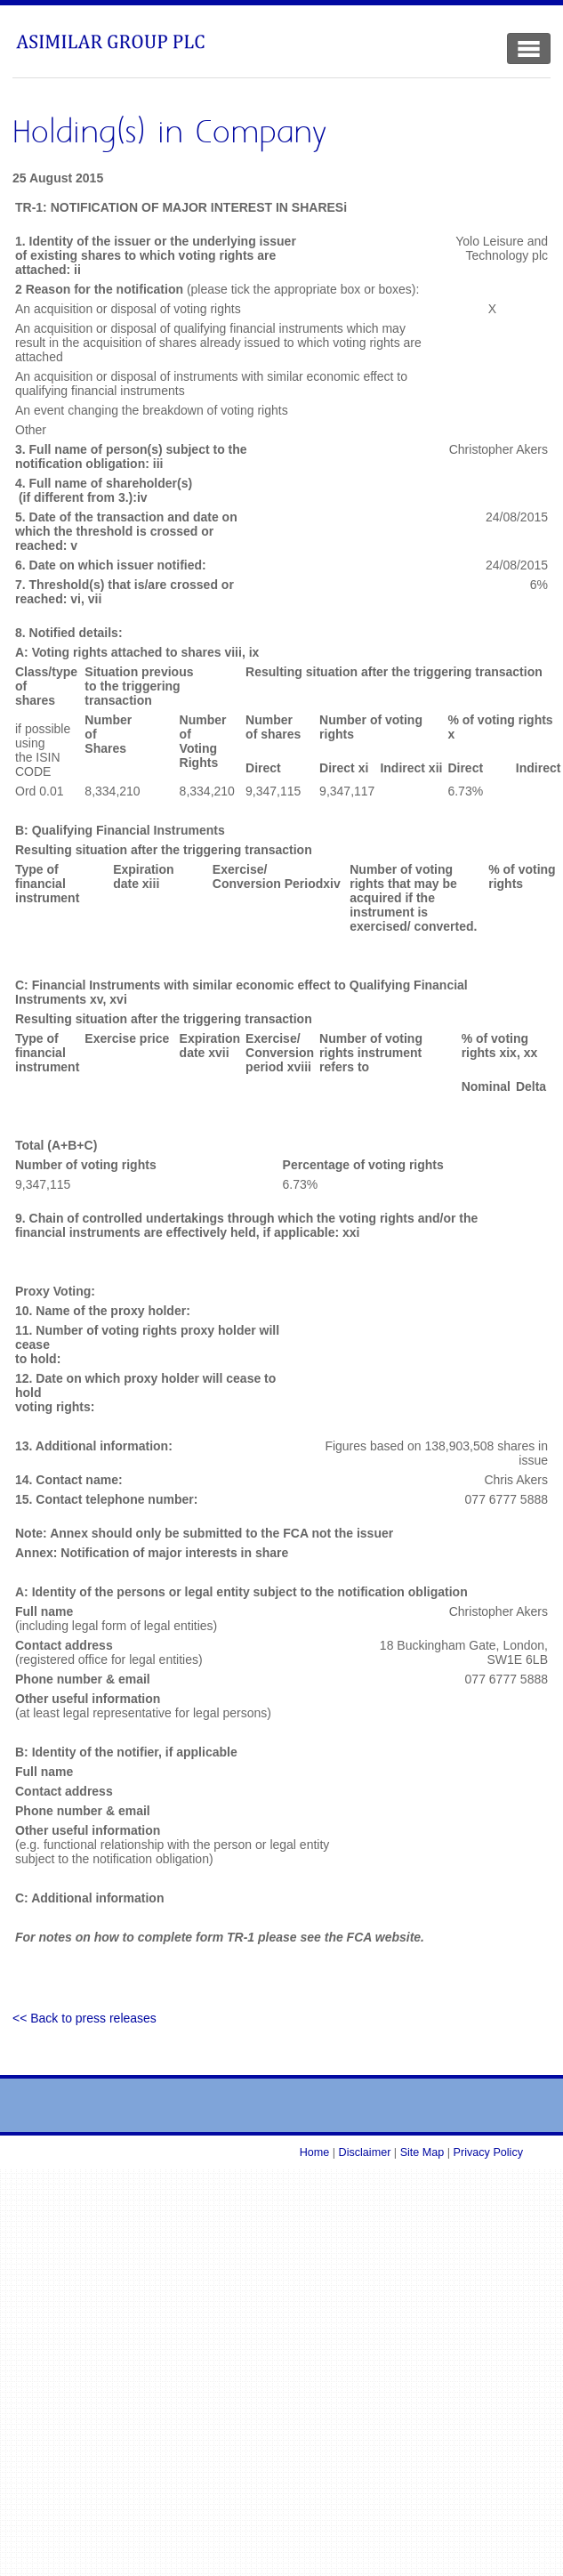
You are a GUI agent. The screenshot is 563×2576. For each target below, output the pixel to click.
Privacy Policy (488, 2152)
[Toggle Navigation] (529, 48)
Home (315, 2152)
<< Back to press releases (84, 2018)
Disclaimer (365, 2152)
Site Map (422, 2152)
